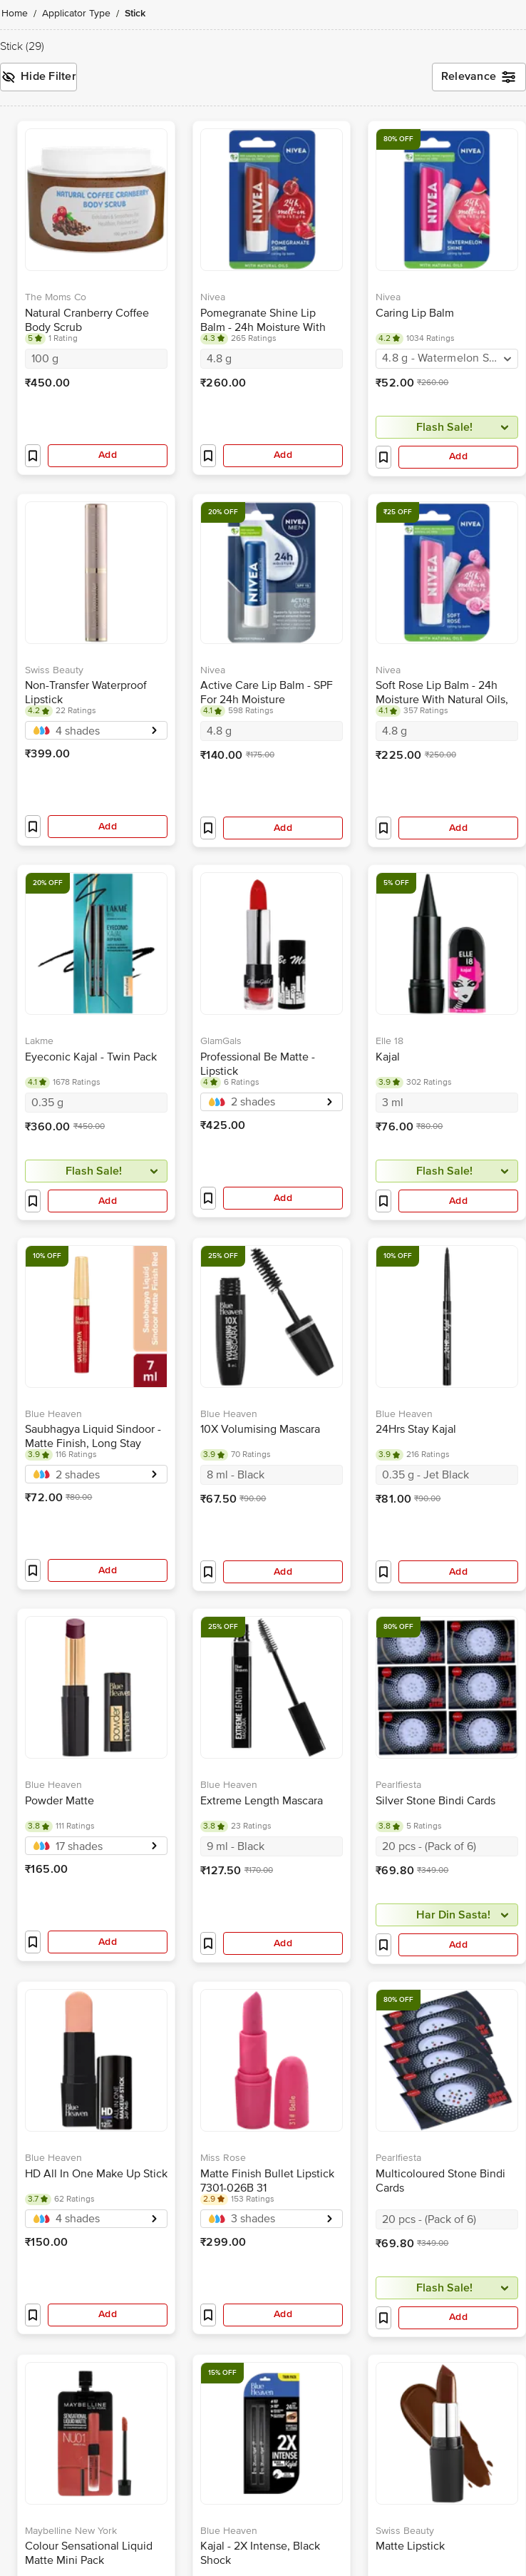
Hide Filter (38, 77)
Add (107, 455)
